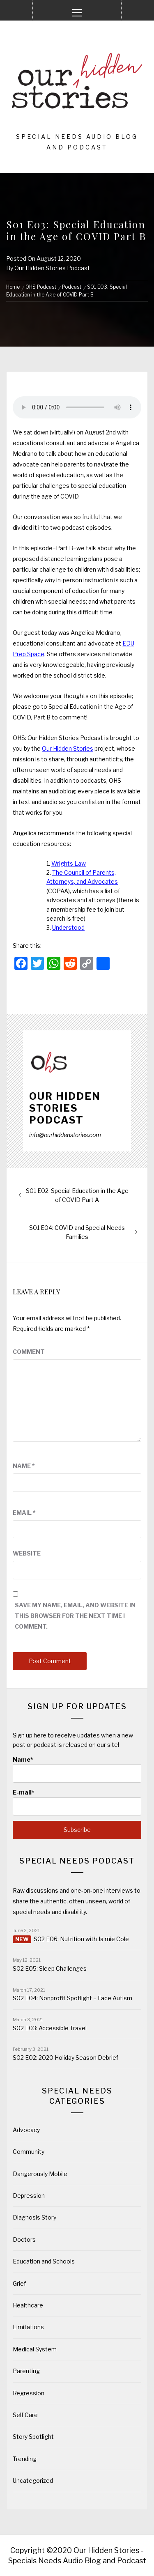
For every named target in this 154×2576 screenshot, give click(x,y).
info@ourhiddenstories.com (65, 1134)
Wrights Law (68, 863)
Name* (77, 1769)
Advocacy (26, 2129)
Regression (28, 2393)
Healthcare (28, 2305)
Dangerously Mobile (40, 2173)
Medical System (35, 2349)
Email (24, 1512)
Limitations (28, 2326)
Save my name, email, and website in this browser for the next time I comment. (75, 1616)
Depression (29, 2195)
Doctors (24, 2239)
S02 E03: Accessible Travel (50, 2027)
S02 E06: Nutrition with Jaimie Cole (81, 1938)
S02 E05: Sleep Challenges (50, 1968)
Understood (68, 927)
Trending (25, 2458)
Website (27, 1553)
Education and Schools (44, 2261)
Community (28, 2151)
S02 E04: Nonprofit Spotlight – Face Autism (72, 1998)
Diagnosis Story (34, 2217)
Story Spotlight (33, 2436)
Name (24, 1465)
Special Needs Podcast (77, 1861)
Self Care (25, 2414)
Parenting (26, 2370)
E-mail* (77, 1802)
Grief (19, 2283)
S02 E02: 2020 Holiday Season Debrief (65, 2057)
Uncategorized (33, 2480)
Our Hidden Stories (67, 748)
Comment (29, 1351)
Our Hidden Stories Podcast (52, 267)
